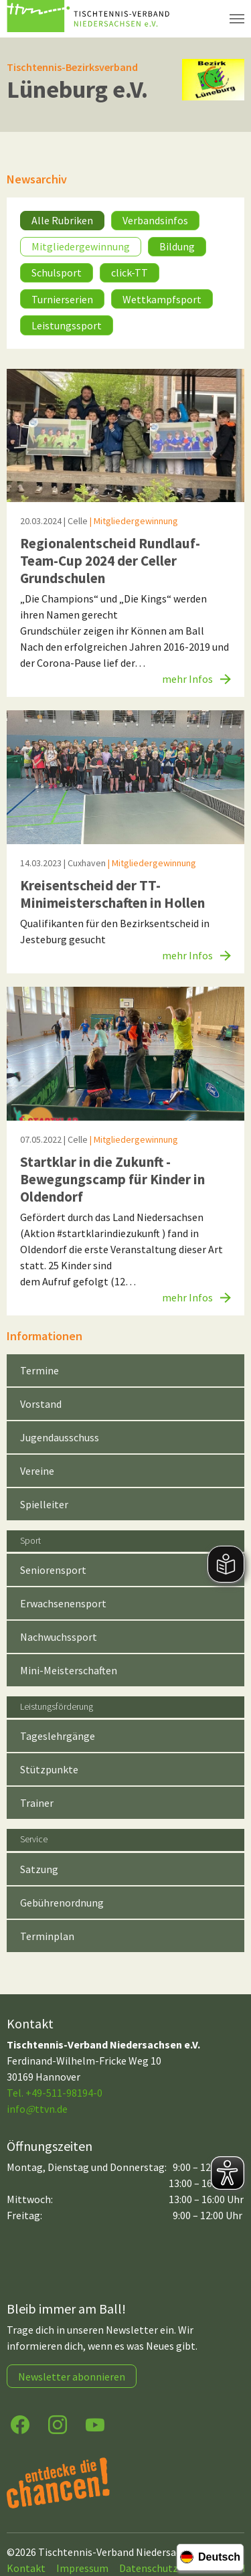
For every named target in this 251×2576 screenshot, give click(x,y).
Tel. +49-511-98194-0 (54, 2092)
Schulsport (56, 272)
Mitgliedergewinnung (80, 246)
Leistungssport (66, 325)
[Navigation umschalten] (237, 18)
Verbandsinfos (155, 220)
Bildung (177, 246)
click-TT (129, 272)
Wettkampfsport (161, 299)
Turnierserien (62, 299)
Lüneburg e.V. (77, 89)
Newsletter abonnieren (71, 2376)
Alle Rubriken (62, 220)
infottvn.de (37, 2108)
